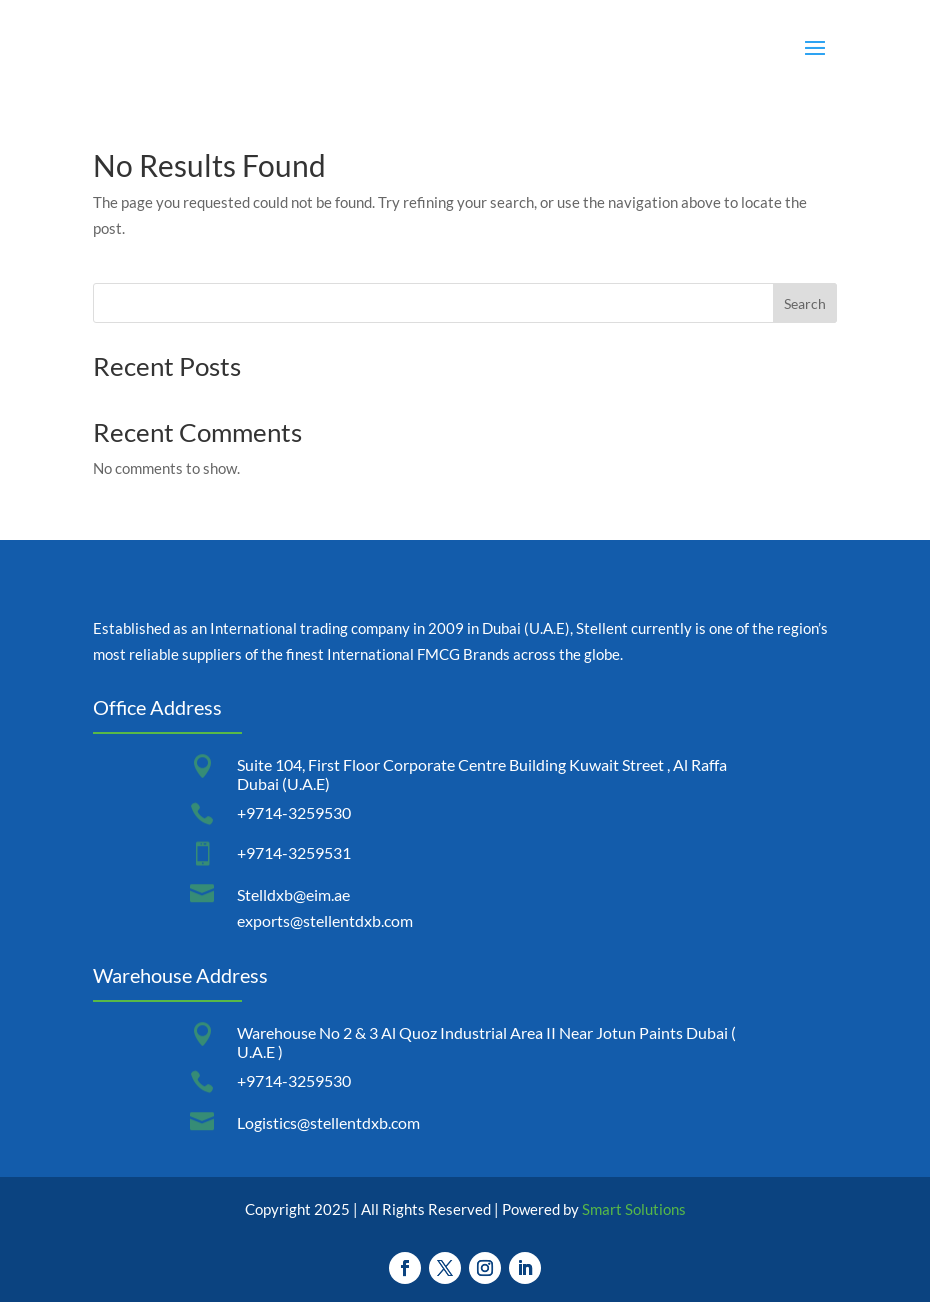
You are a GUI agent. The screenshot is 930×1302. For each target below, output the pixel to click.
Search (805, 303)
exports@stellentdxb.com (325, 920)
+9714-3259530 (294, 812)
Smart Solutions (634, 1209)
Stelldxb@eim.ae (293, 894)
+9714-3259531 (294, 852)
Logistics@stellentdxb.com (328, 1122)
